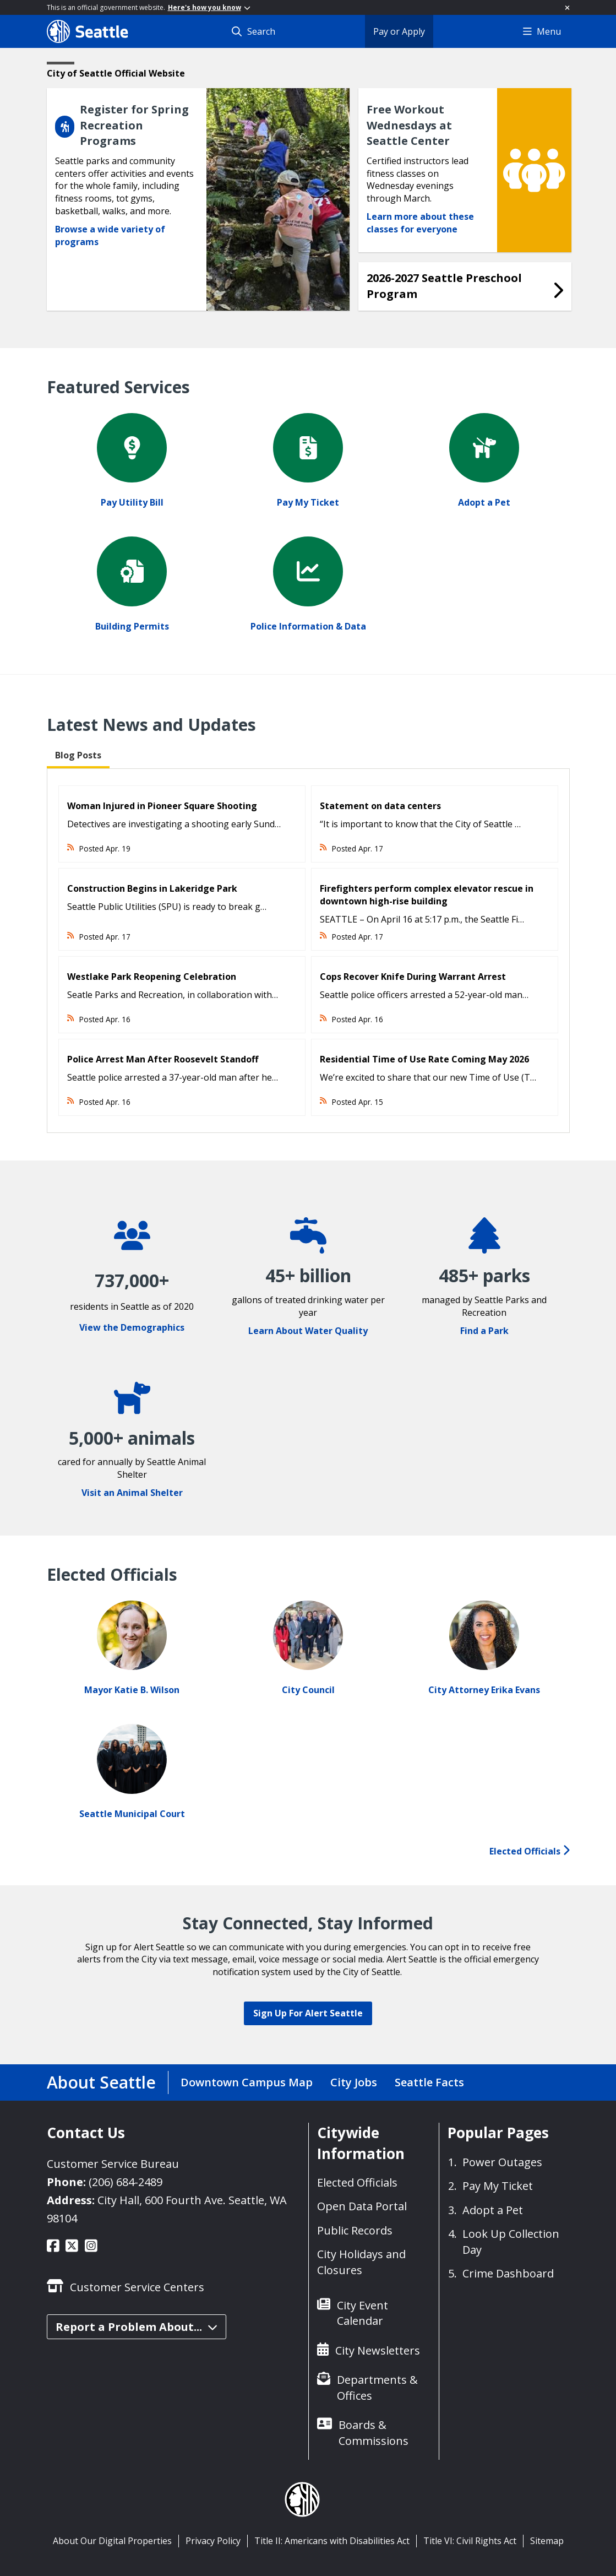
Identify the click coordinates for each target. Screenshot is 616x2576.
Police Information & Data (308, 626)
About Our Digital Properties (112, 2541)
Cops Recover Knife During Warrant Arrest (413, 976)
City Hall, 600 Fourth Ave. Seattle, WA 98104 (167, 2209)
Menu (542, 31)
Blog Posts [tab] (78, 755)
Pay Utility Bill (132, 502)
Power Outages (502, 2162)
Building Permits (132, 626)
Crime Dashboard (508, 2273)
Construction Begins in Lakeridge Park (152, 888)
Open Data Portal (362, 2206)
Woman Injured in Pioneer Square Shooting (162, 806)
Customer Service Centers (137, 2287)
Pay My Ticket (308, 502)
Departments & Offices (377, 2387)
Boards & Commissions (373, 2432)
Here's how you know (209, 7)
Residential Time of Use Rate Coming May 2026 (424, 1059)
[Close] (567, 7)
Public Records (355, 2230)
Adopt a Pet (484, 502)
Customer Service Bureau (113, 2163)
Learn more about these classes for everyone (420, 222)
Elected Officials (529, 1851)
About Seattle (101, 2082)
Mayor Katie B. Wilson (131, 1690)
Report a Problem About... (136, 2326)
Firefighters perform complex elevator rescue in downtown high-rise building (426, 894)
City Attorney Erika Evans (484, 1690)
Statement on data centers (380, 806)
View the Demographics (131, 1327)
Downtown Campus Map (247, 2082)
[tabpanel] (308, 950)
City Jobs (353, 2082)
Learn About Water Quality (308, 1331)
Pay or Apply (399, 31)
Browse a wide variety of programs (110, 235)
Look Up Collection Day (510, 2241)
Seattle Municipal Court (132, 1814)
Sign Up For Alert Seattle (308, 2013)
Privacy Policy (213, 2541)
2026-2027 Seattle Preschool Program (444, 285)
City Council (308, 1690)
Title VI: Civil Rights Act (469, 2541)
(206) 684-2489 (125, 2181)
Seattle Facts (429, 2082)
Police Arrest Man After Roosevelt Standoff (162, 1059)
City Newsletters (377, 2350)
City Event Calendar (362, 2313)
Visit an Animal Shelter (132, 1493)
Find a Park (484, 1331)
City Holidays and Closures (361, 2262)
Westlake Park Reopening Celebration (151, 976)
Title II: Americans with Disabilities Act (332, 2541)
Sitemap (547, 2541)
